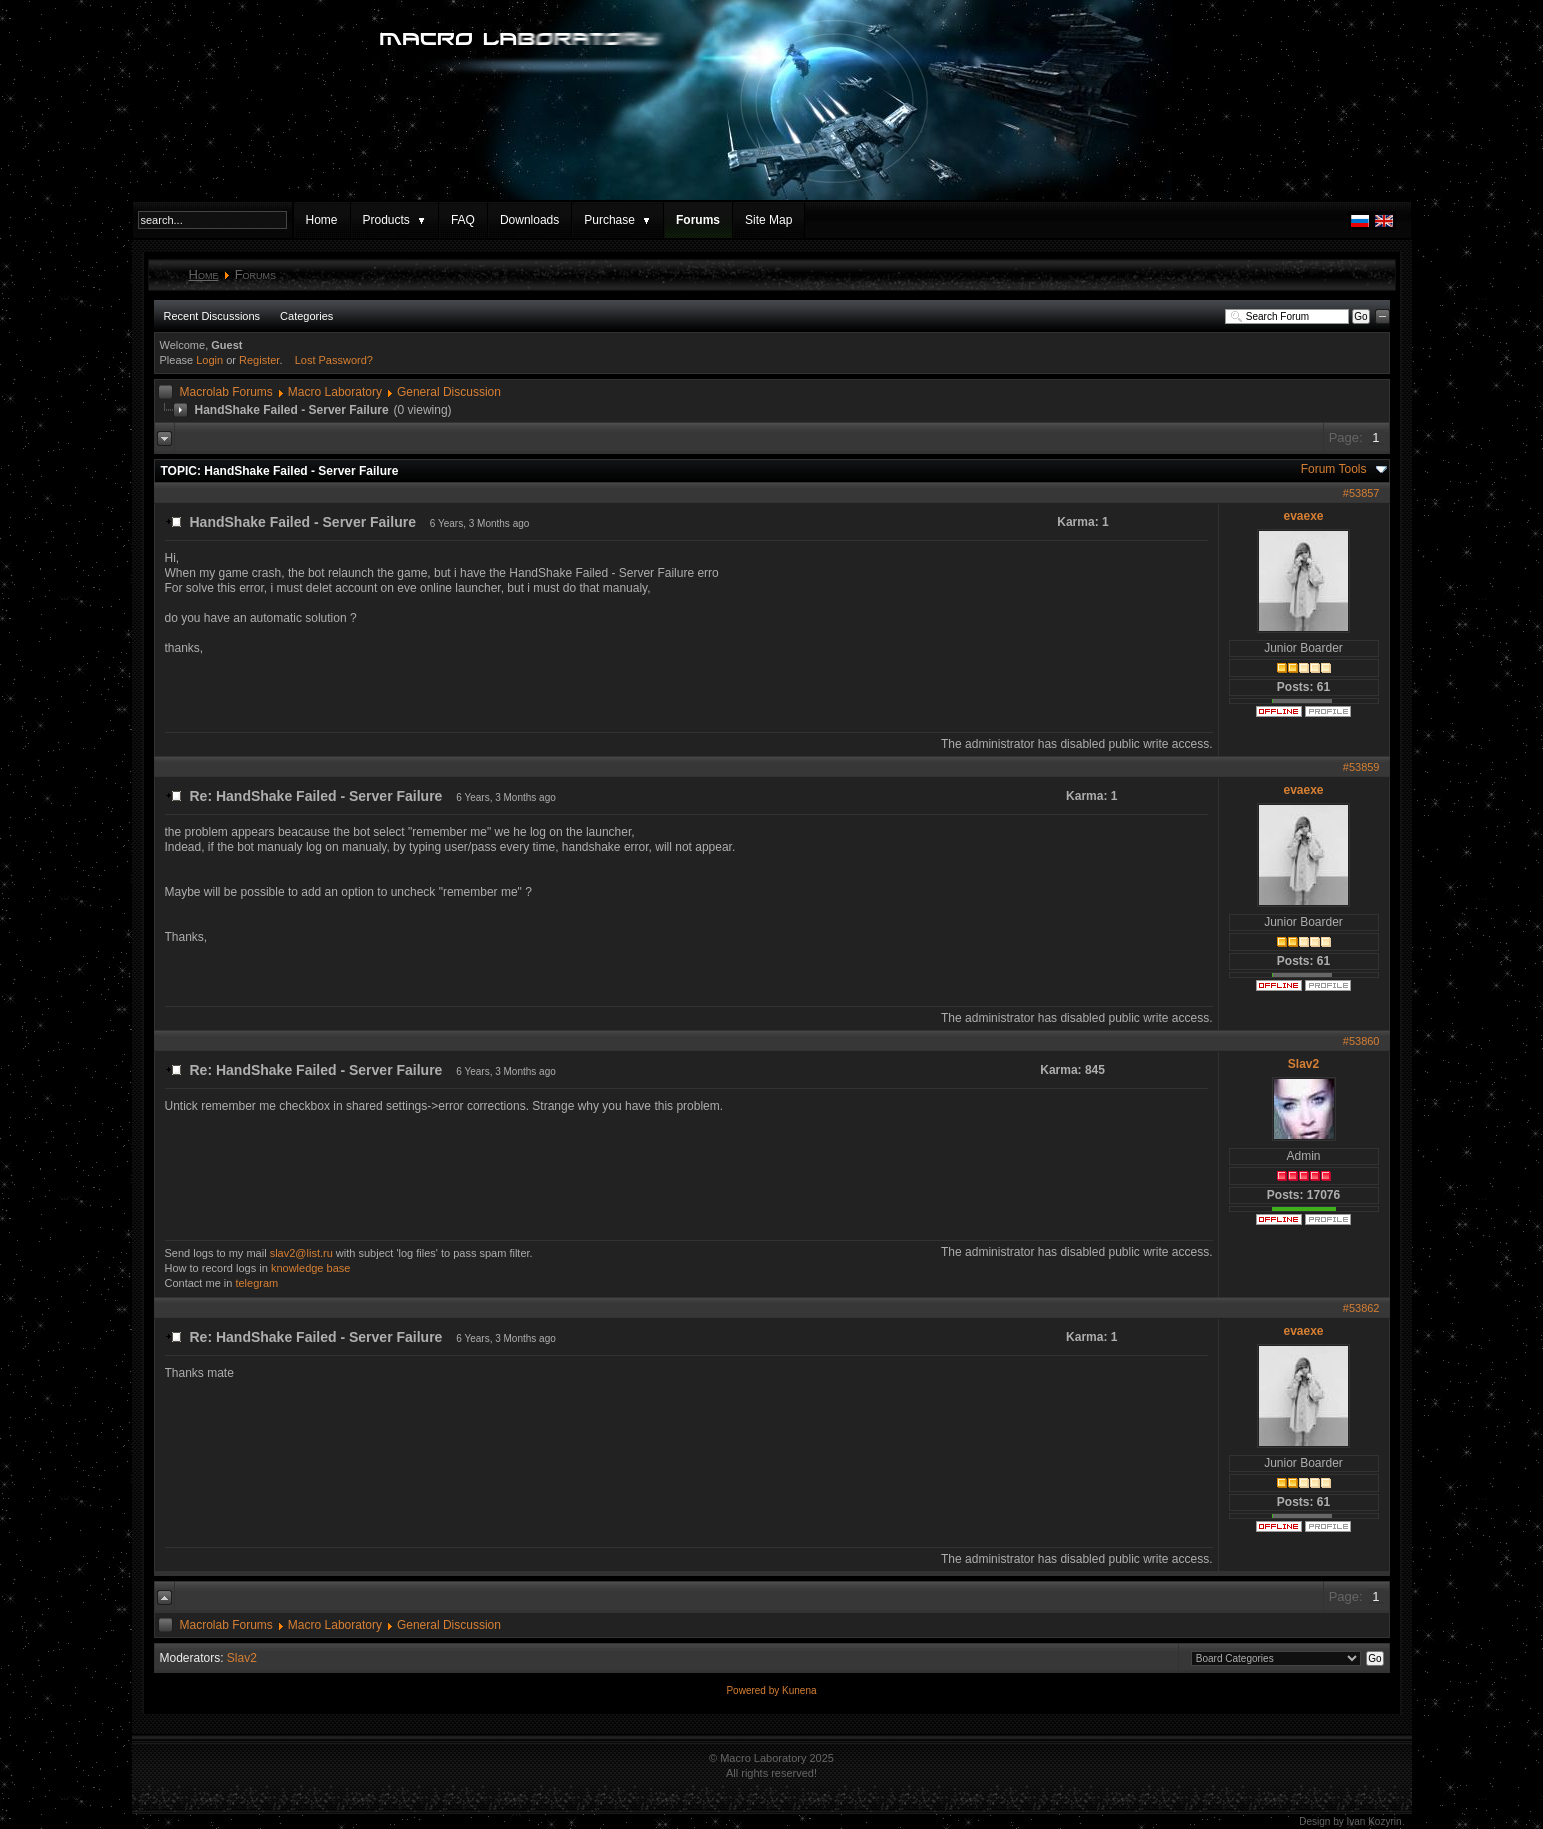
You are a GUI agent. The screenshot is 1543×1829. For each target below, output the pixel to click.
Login (209, 360)
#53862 (1361, 1308)
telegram (256, 1283)
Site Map (768, 220)
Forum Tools (1334, 469)
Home (322, 220)
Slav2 (1303, 1064)
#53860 (1361, 1041)
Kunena (799, 1690)
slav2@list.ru (301, 1253)
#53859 (1361, 767)
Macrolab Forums (226, 392)
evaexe (1303, 516)
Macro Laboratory (335, 392)
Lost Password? (334, 360)
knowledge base (311, 1268)
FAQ (463, 220)
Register (259, 360)
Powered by (754, 1690)
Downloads (529, 220)
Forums (698, 220)
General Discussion (449, 392)
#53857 (1361, 493)
